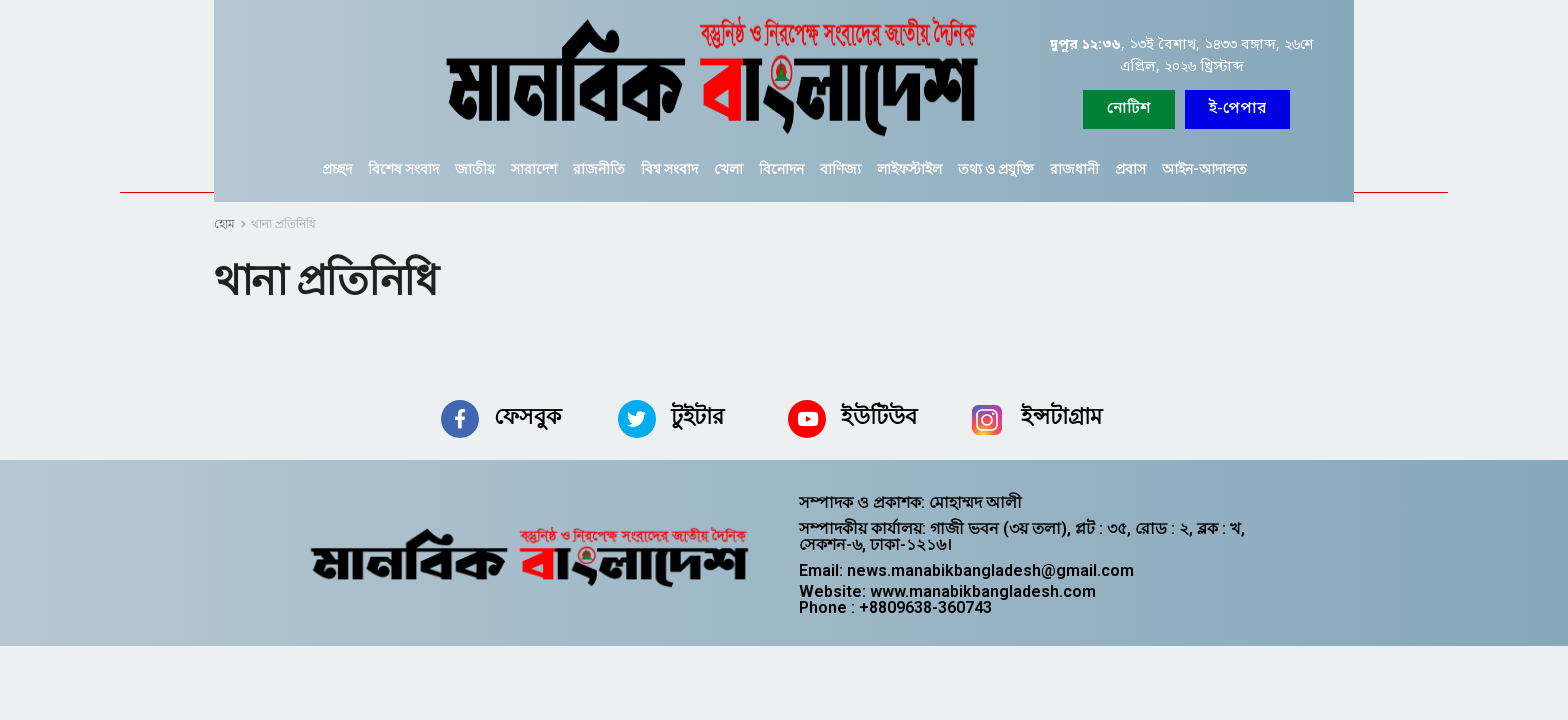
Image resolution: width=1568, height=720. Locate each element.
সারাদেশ (534, 169)
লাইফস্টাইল (909, 169)
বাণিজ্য (840, 169)
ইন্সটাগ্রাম (1061, 416)
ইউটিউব (879, 416)
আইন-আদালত (1204, 169)
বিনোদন (781, 169)
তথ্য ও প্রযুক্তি (996, 169)
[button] (1237, 109)
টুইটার (697, 416)
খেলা (728, 169)
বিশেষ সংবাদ (403, 169)
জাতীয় (475, 169)
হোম (224, 224)
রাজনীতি (599, 169)
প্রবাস (1130, 169)
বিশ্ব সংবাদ (669, 169)
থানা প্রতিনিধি (283, 224)
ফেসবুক (527, 416)
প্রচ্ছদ (337, 169)
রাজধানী (1074, 169)
